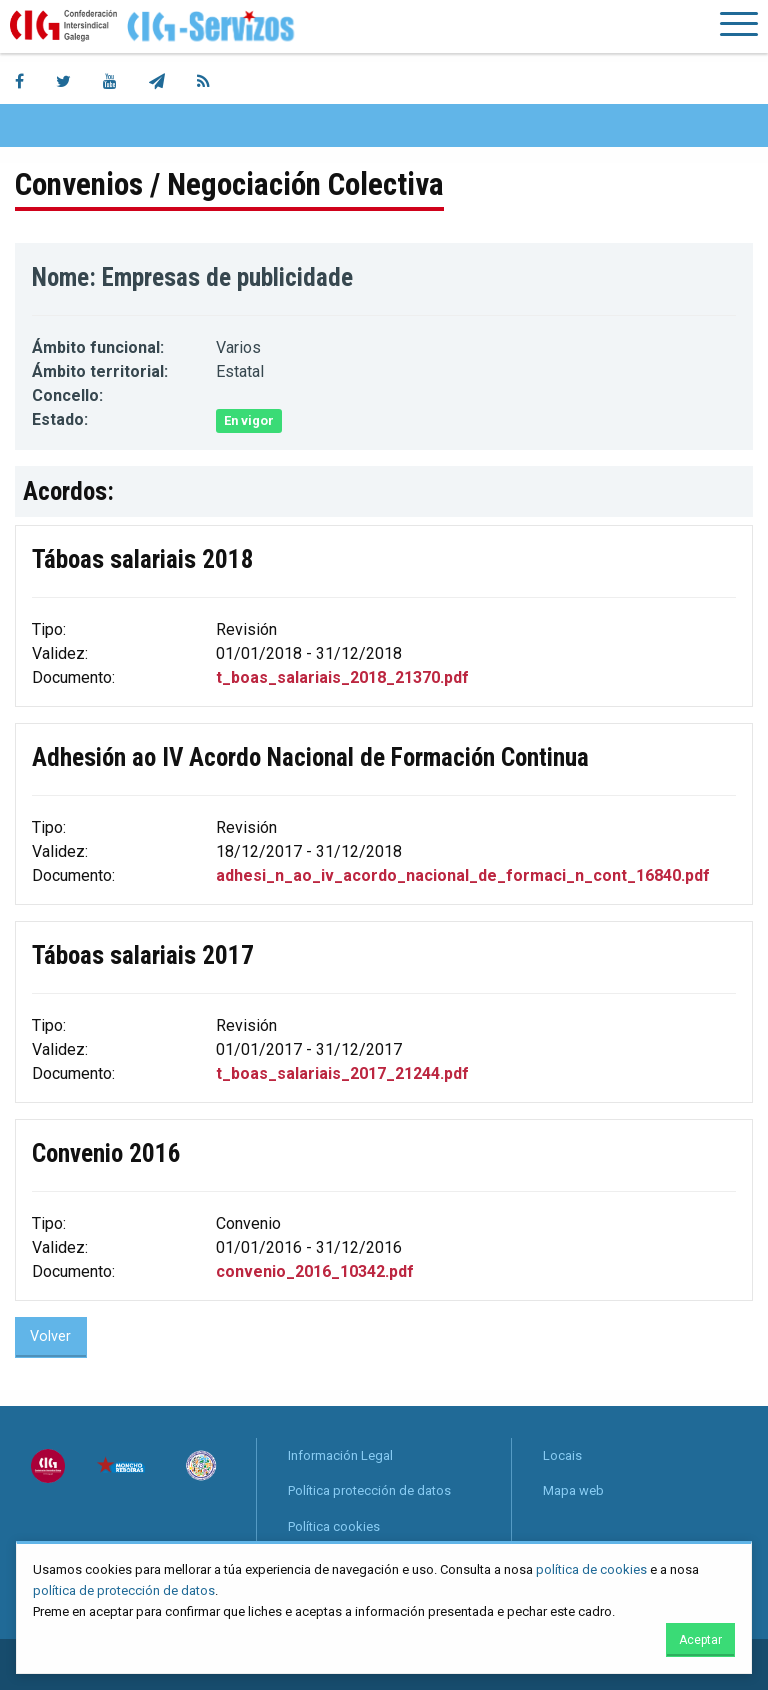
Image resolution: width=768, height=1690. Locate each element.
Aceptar (700, 1640)
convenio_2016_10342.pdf (315, 1271)
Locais (562, 1455)
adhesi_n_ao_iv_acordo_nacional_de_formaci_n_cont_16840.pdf (463, 875)
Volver (50, 1336)
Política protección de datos (369, 1490)
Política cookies (334, 1526)
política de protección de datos (124, 1590)
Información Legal (340, 1455)
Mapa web (573, 1490)
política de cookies (591, 1569)
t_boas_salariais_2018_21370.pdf (342, 677)
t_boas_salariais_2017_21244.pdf (342, 1073)
